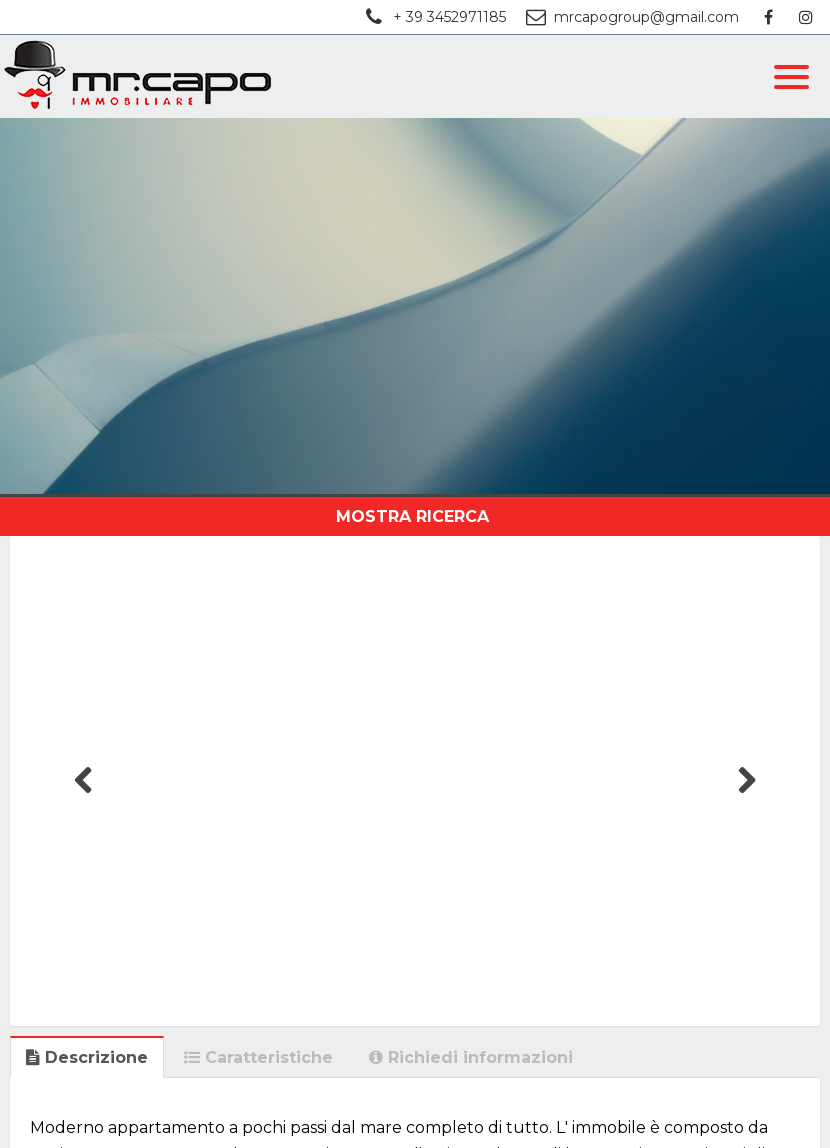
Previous (84, 800)
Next (746, 800)
